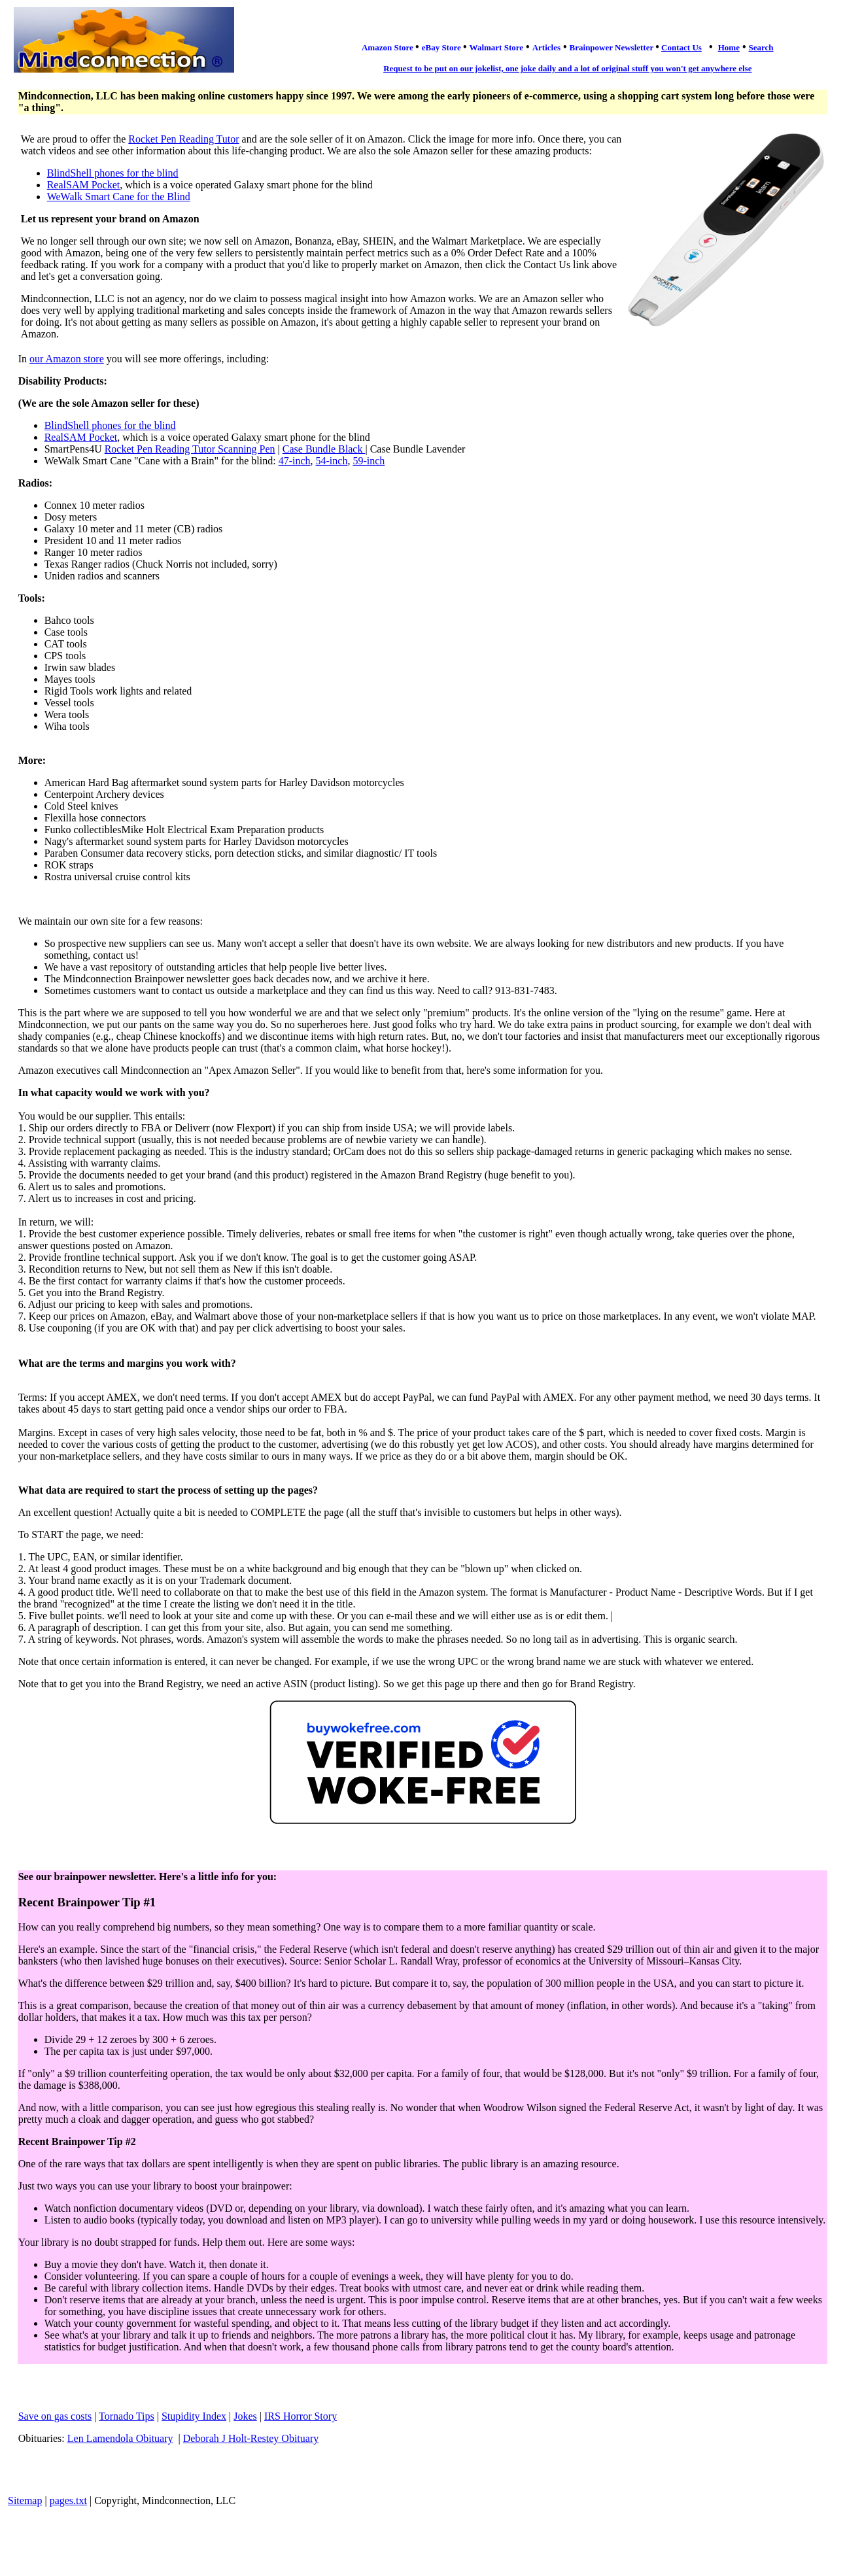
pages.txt (68, 2500)
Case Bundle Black (324, 449)
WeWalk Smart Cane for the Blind (118, 196)
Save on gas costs (55, 2416)
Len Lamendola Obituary (120, 2438)
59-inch (369, 460)
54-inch (332, 460)
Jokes (245, 2416)
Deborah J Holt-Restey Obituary (251, 2438)
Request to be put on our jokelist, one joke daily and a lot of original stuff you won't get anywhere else (567, 68)
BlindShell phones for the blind (113, 173)
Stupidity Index (194, 2416)
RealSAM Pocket (83, 184)
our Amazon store (66, 358)
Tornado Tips (126, 2416)
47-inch (295, 460)
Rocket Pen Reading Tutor (183, 139)
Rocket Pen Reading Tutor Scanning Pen (190, 449)
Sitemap (25, 2500)
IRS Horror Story (300, 2416)
